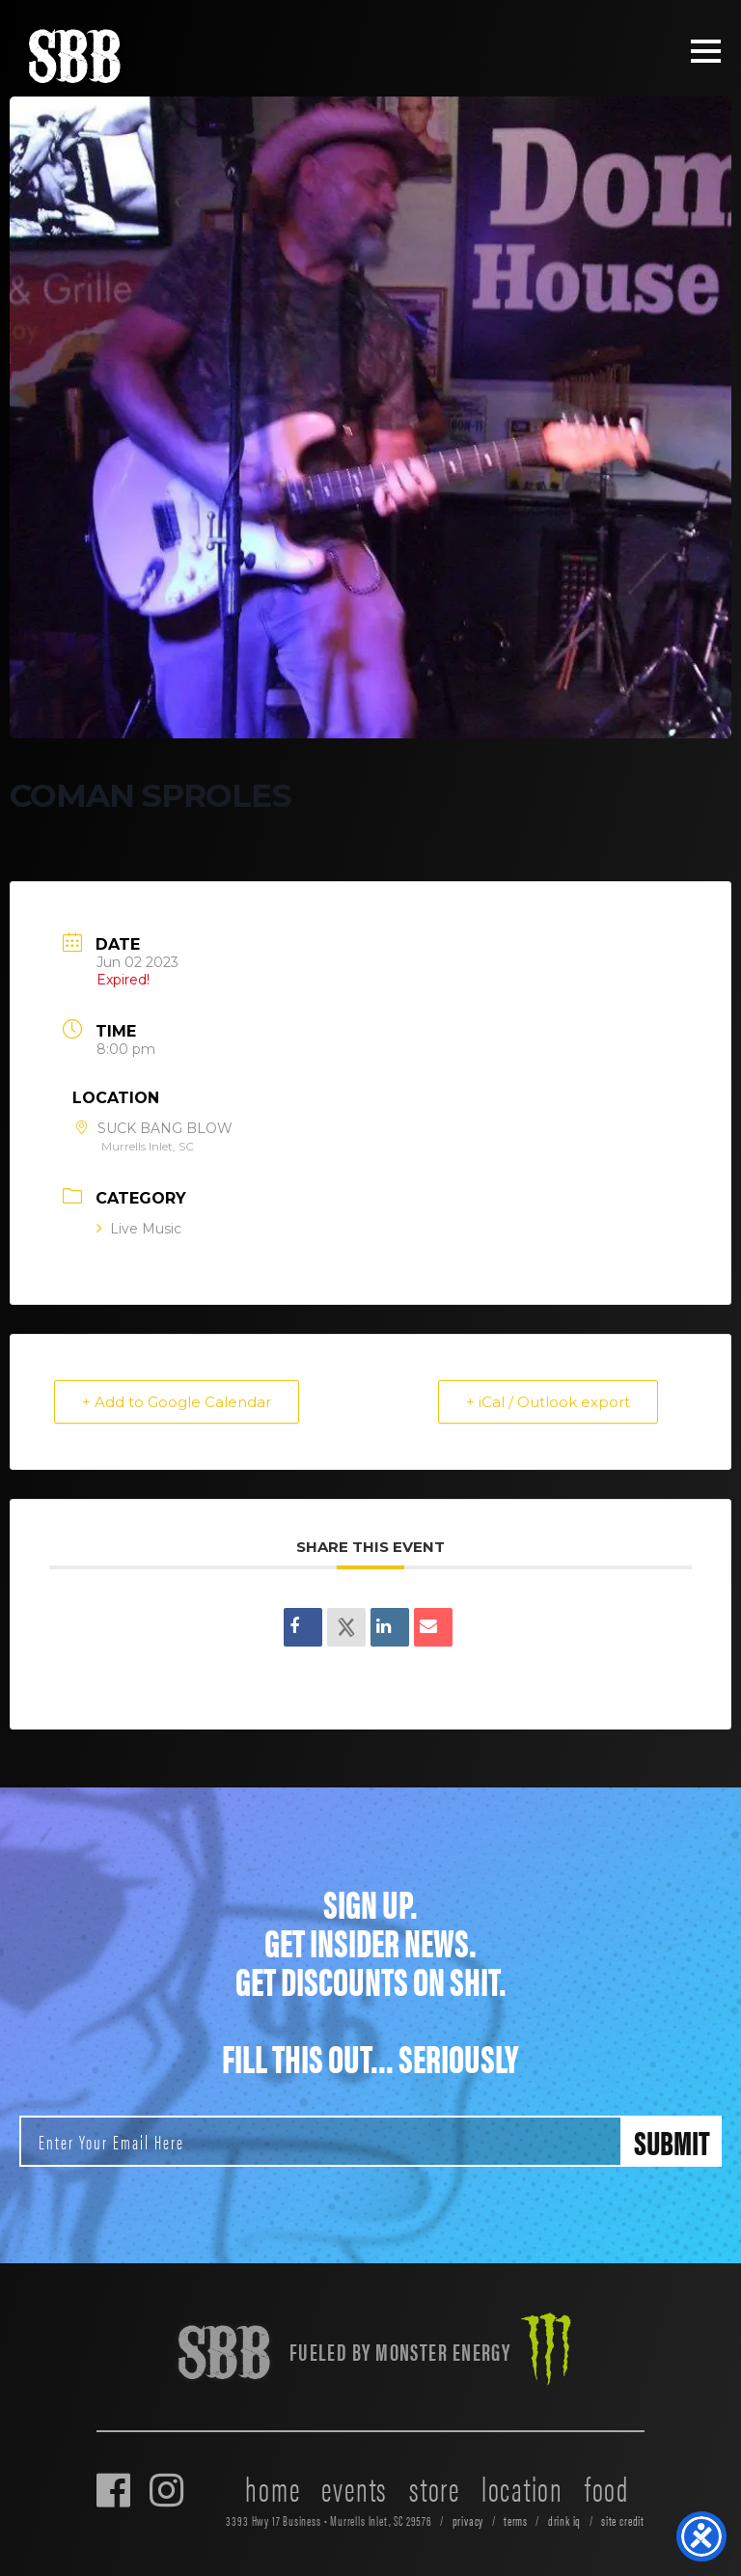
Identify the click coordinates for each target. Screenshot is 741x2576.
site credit (623, 2520)
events (354, 2487)
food (607, 2487)
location (522, 2487)
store (434, 2487)
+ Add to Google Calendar (176, 1402)
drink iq (565, 2520)
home (272, 2487)
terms (516, 2520)
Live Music (138, 1228)
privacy (468, 2520)
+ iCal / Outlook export (548, 1402)
